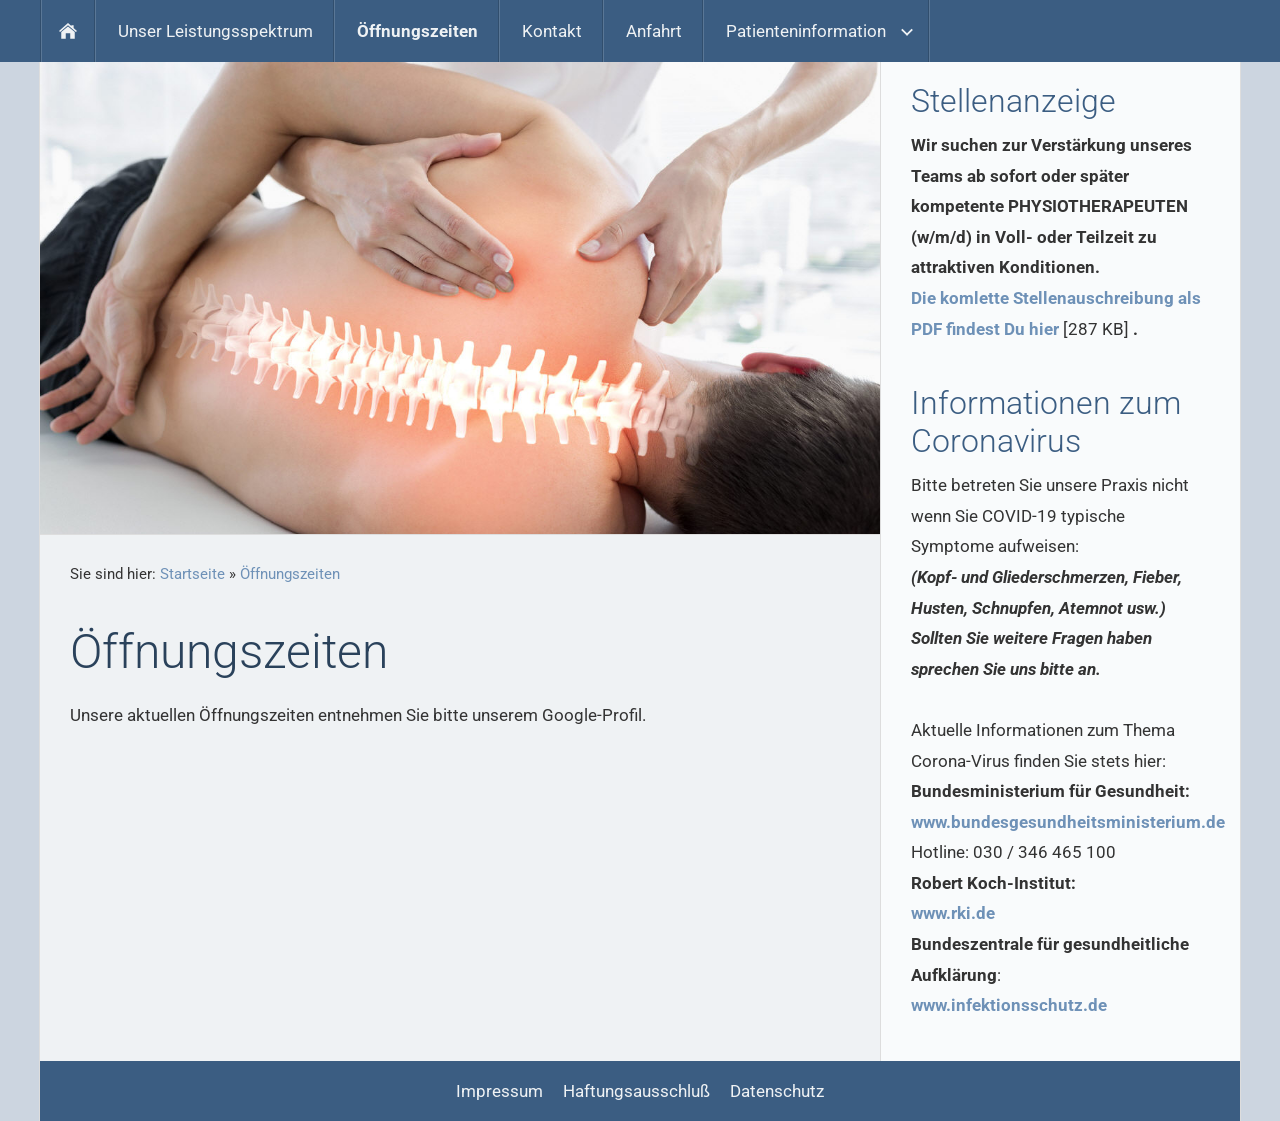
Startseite (192, 574)
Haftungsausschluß (636, 1091)
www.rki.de (953, 913)
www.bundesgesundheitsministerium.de (1068, 822)
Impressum (499, 1091)
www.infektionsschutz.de (1009, 1005)
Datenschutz (777, 1091)
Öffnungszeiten (290, 574)
